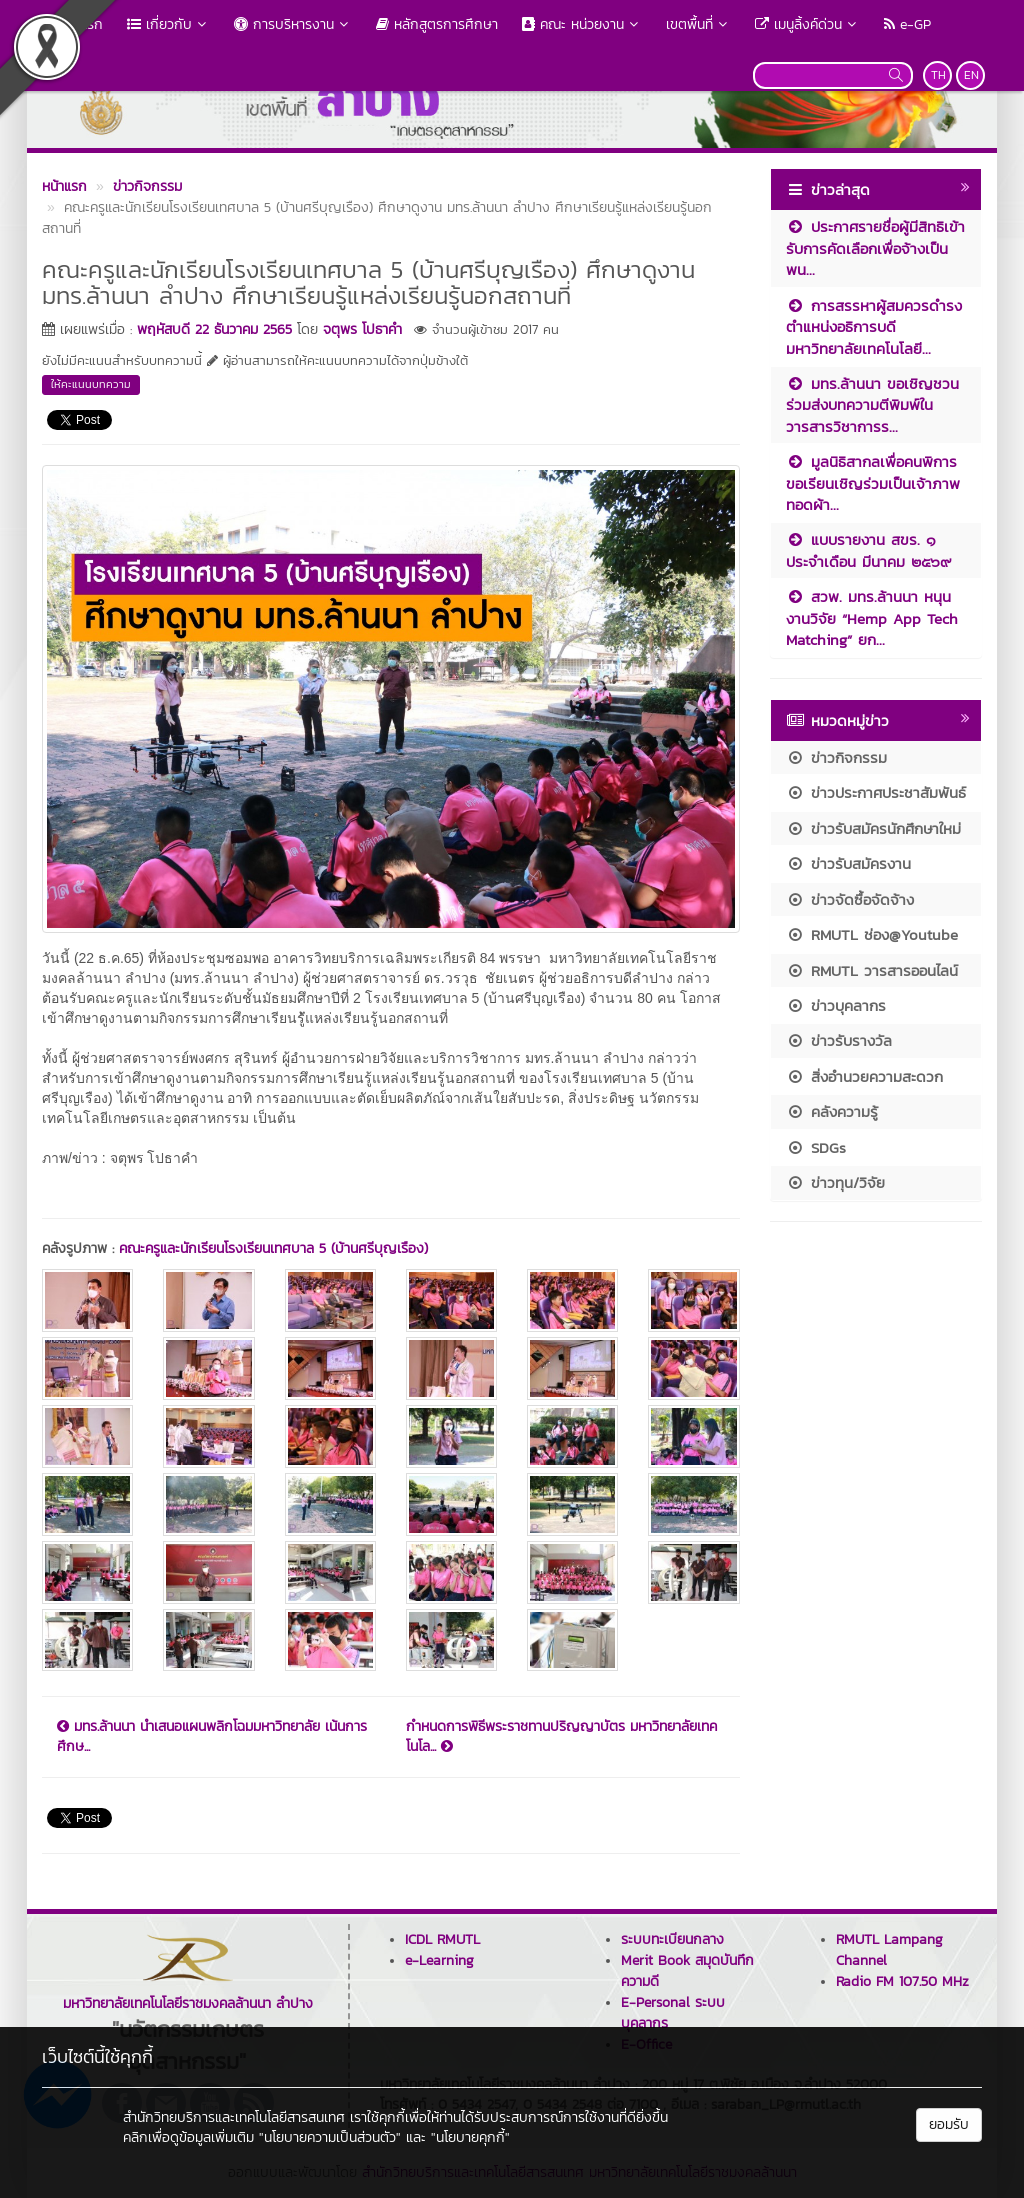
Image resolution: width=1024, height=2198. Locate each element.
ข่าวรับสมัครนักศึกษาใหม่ (873, 828)
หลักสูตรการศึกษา (437, 24)
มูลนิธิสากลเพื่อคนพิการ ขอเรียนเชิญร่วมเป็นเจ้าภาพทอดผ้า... (873, 483)
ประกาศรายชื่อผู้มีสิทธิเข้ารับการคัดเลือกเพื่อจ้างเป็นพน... (875, 248)
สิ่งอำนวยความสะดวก (864, 1076)
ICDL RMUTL (442, 1939)
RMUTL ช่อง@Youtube (872, 934)
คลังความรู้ (832, 1111)
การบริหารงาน (293, 24)
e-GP (907, 24)
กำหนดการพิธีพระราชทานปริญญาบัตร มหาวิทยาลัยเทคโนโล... (561, 1737)
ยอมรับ (949, 2124)
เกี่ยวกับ (168, 24)
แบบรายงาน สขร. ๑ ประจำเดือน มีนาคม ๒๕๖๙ (868, 550)
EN (971, 75)
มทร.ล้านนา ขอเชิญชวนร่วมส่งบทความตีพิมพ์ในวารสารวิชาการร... (872, 405)
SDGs (816, 1147)
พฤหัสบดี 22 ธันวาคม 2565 (214, 329)
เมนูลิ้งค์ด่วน (807, 24)
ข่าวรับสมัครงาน (848, 863)
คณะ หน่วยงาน (582, 24)
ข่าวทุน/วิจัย (835, 1182)
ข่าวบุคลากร (836, 1005)
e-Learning (439, 1960)
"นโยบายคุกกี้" (470, 2137)
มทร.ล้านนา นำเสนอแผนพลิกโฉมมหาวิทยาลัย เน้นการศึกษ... (212, 1737)
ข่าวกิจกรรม (836, 757)
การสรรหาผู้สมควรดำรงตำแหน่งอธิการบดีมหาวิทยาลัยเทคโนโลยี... (874, 327)
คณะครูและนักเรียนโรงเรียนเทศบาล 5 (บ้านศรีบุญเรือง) (273, 1248)
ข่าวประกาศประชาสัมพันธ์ (876, 792)
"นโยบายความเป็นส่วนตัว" (330, 2137)
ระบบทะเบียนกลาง (672, 1939)
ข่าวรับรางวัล (839, 1040)
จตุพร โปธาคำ (362, 329)
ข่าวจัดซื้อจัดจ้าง (850, 899)
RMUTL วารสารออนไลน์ (872, 970)
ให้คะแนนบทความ (91, 384)
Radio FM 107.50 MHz (902, 1981)
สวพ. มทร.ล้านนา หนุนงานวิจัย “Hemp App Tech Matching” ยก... (872, 618)
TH (938, 75)
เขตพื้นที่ (698, 24)
